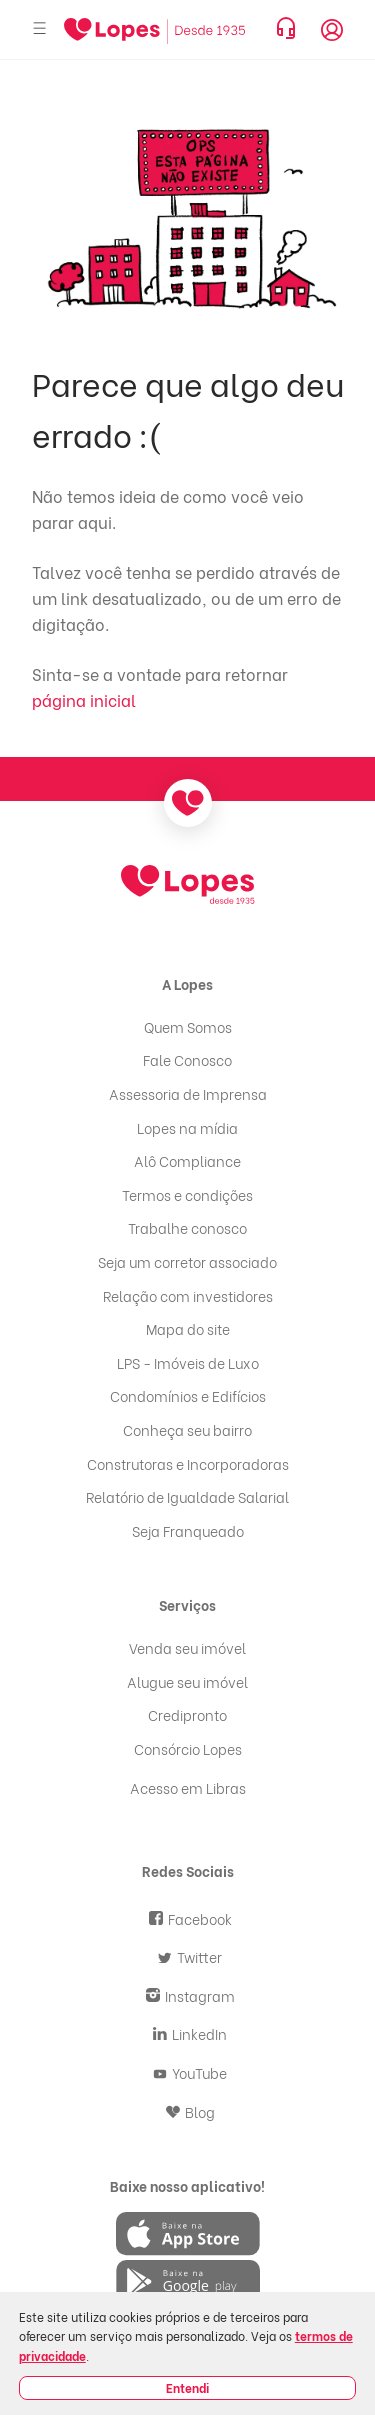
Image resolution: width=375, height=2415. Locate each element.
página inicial (84, 699)
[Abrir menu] (40, 29)
